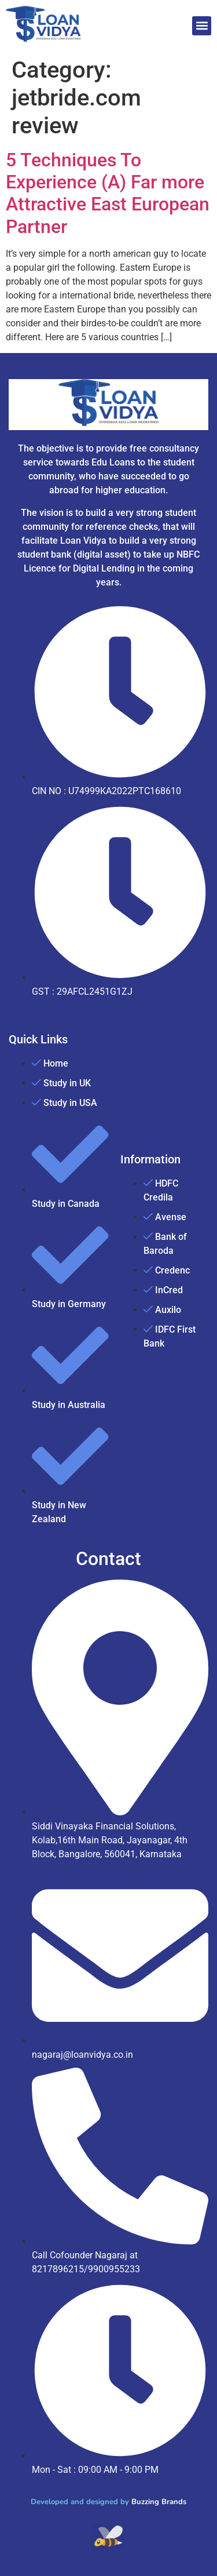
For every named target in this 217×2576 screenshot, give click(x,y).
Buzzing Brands (158, 2502)
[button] (201, 25)
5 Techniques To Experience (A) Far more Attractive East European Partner (107, 193)
